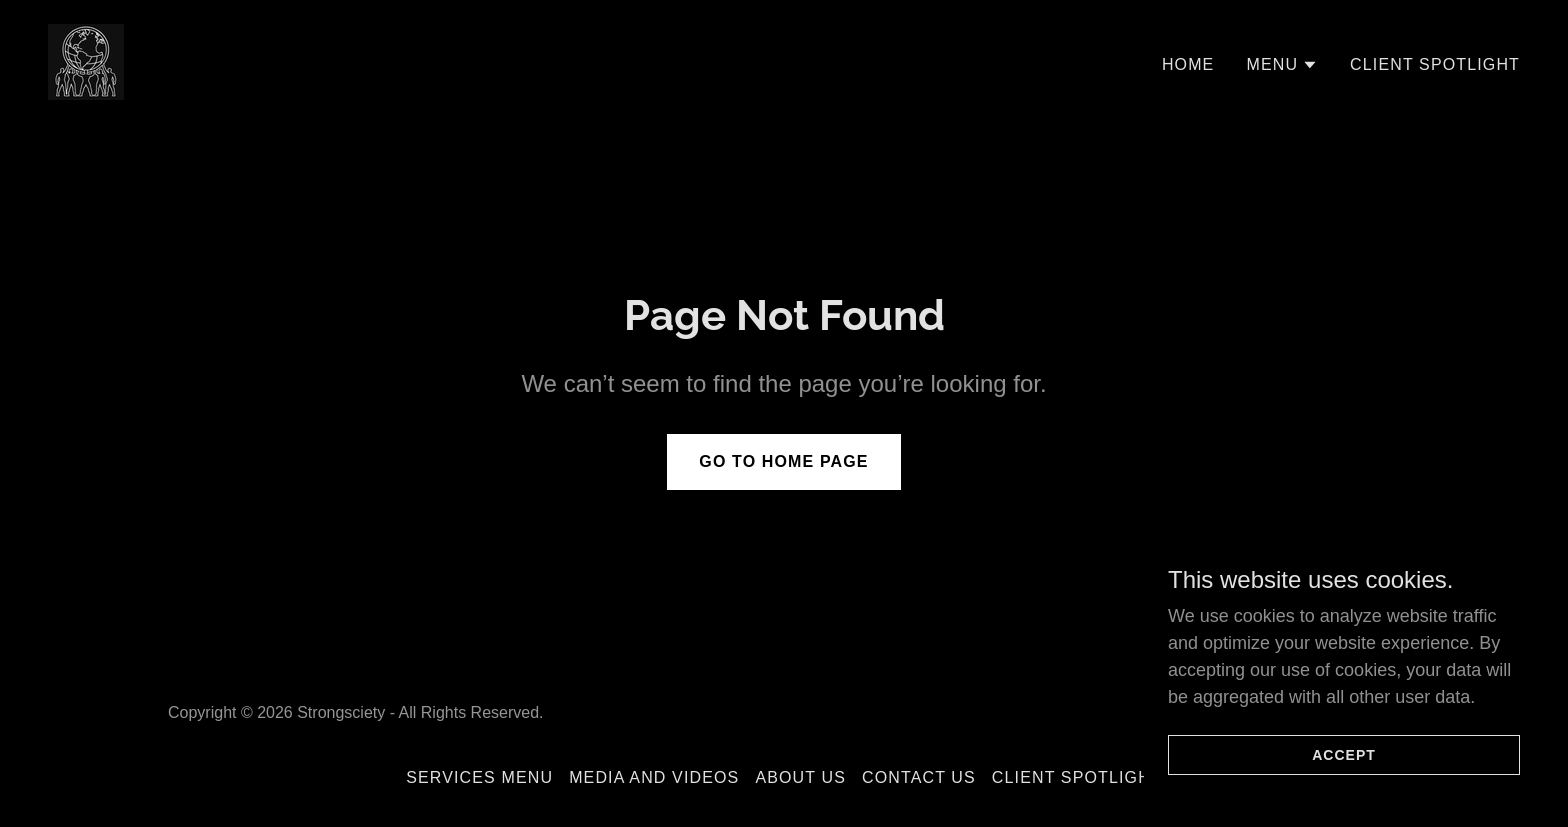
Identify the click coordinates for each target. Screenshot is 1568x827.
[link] (86, 61)
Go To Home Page (783, 461)
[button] (1282, 65)
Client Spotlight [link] (1435, 64)
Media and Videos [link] (654, 777)
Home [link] (1188, 64)
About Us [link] (800, 777)
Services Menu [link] (479, 777)
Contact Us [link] (919, 777)
